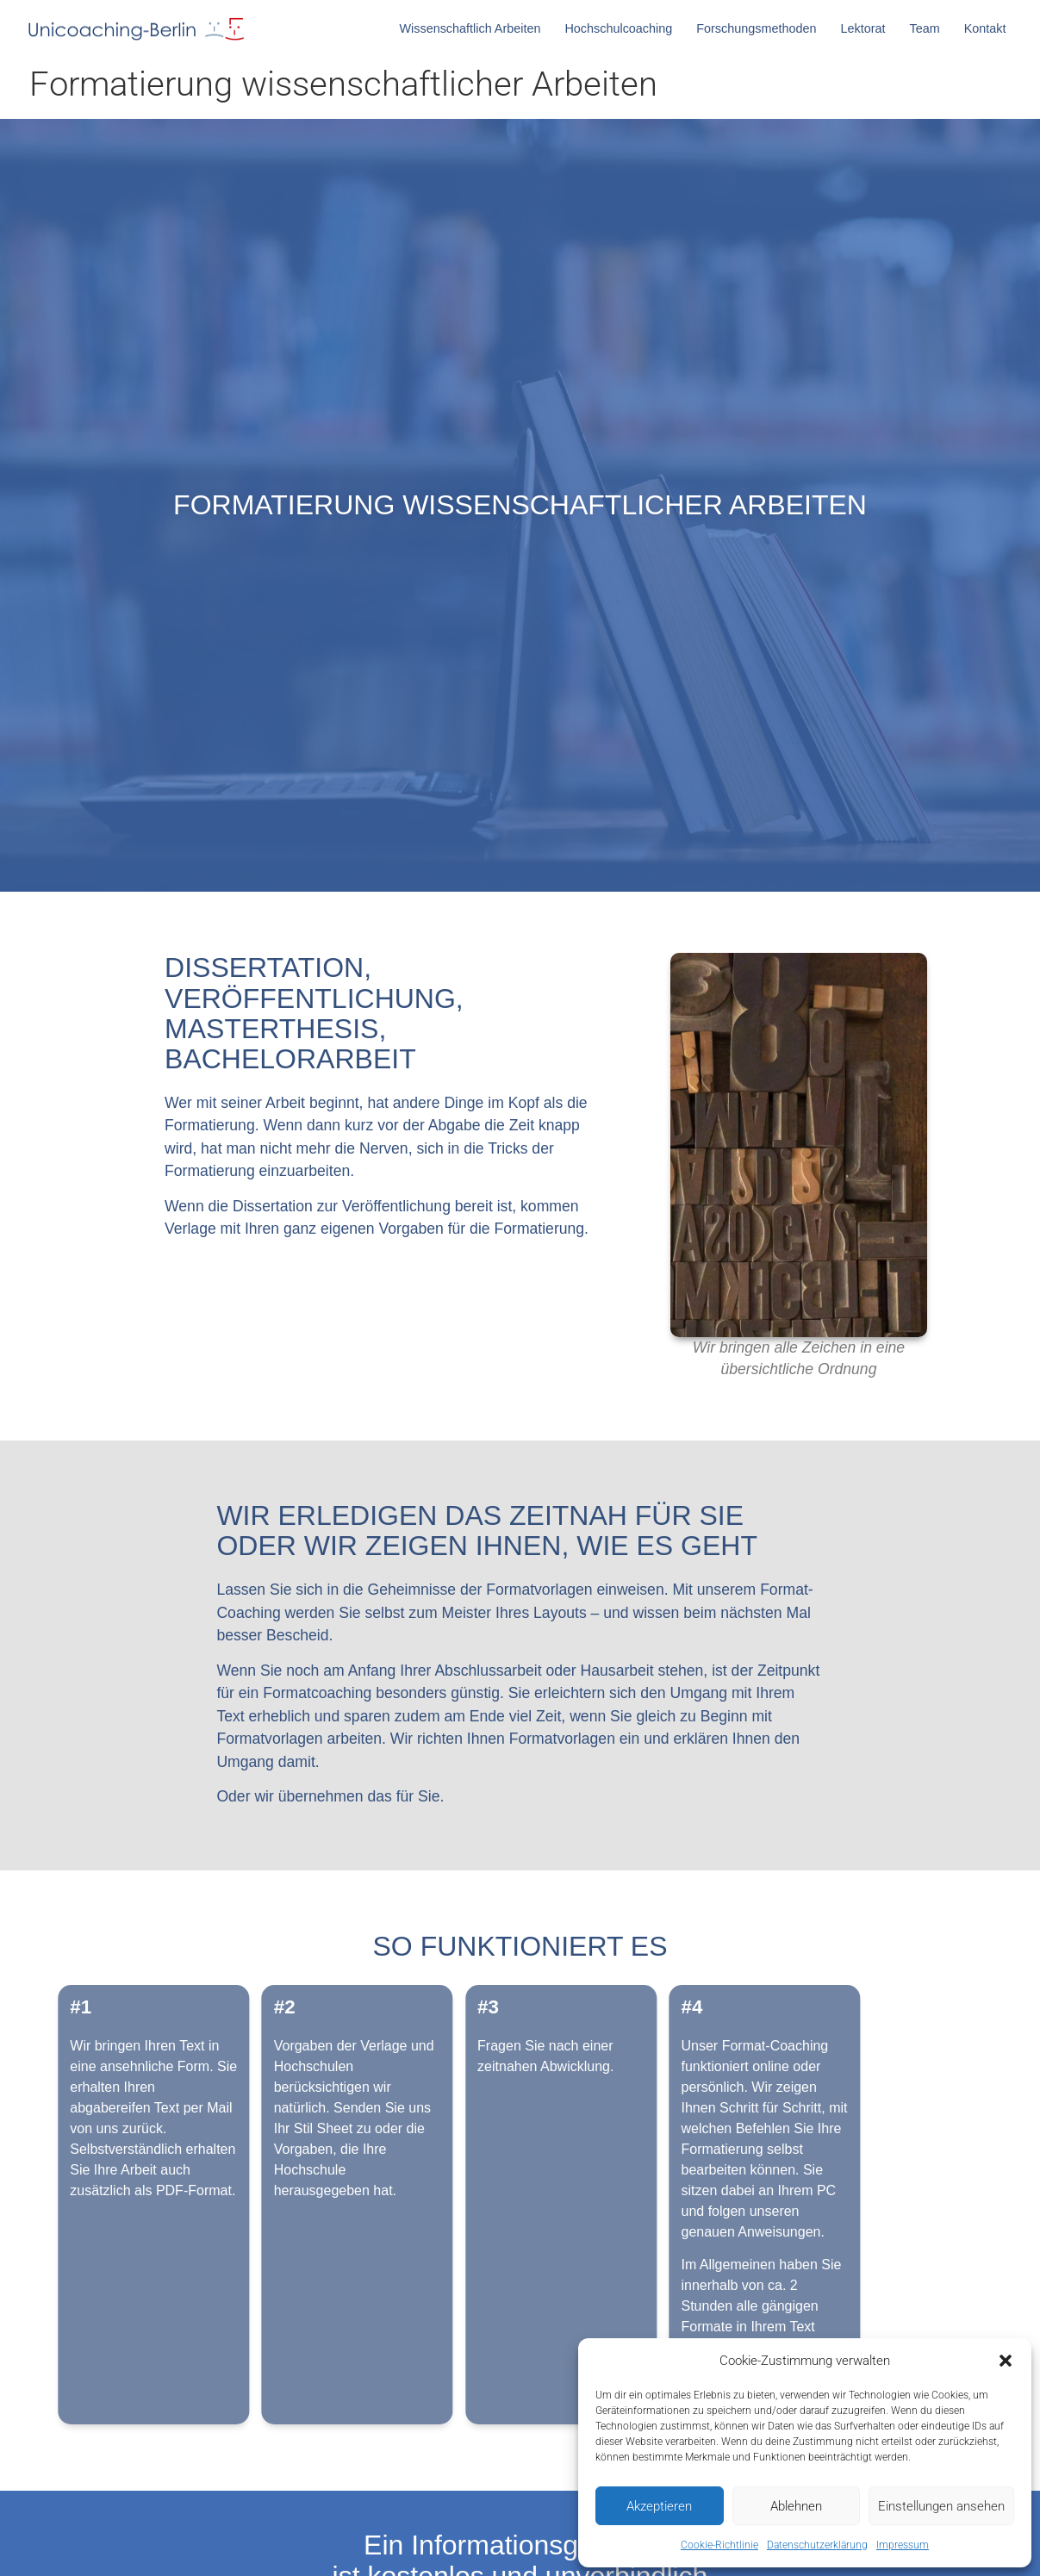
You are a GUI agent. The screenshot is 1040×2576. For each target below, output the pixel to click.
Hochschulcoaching (622, 28)
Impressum (902, 2545)
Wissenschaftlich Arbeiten (475, 28)
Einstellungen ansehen (941, 2506)
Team (928, 28)
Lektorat (867, 28)
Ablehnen (796, 2506)
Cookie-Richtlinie (719, 2545)
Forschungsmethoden (760, 28)
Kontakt (985, 28)
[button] (1005, 2360)
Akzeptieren (659, 2506)
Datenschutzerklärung (817, 2545)
